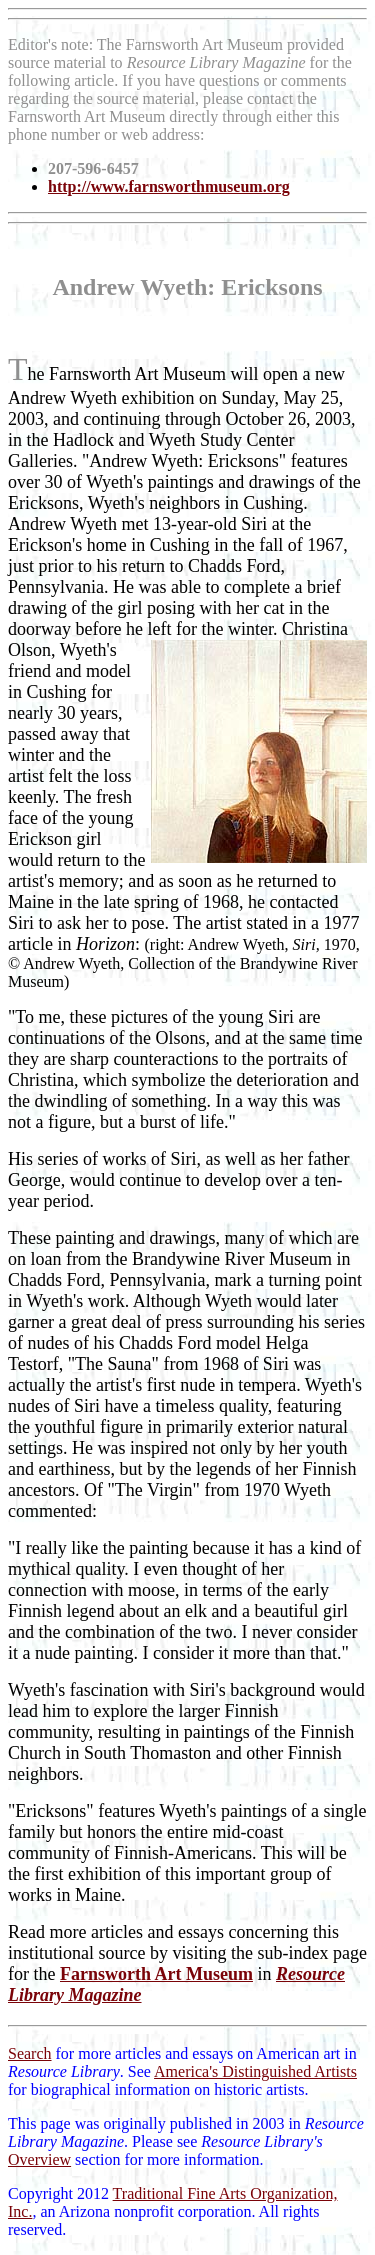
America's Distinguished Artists (255, 2071)
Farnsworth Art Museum (156, 1974)
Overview (39, 2159)
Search (30, 2053)
